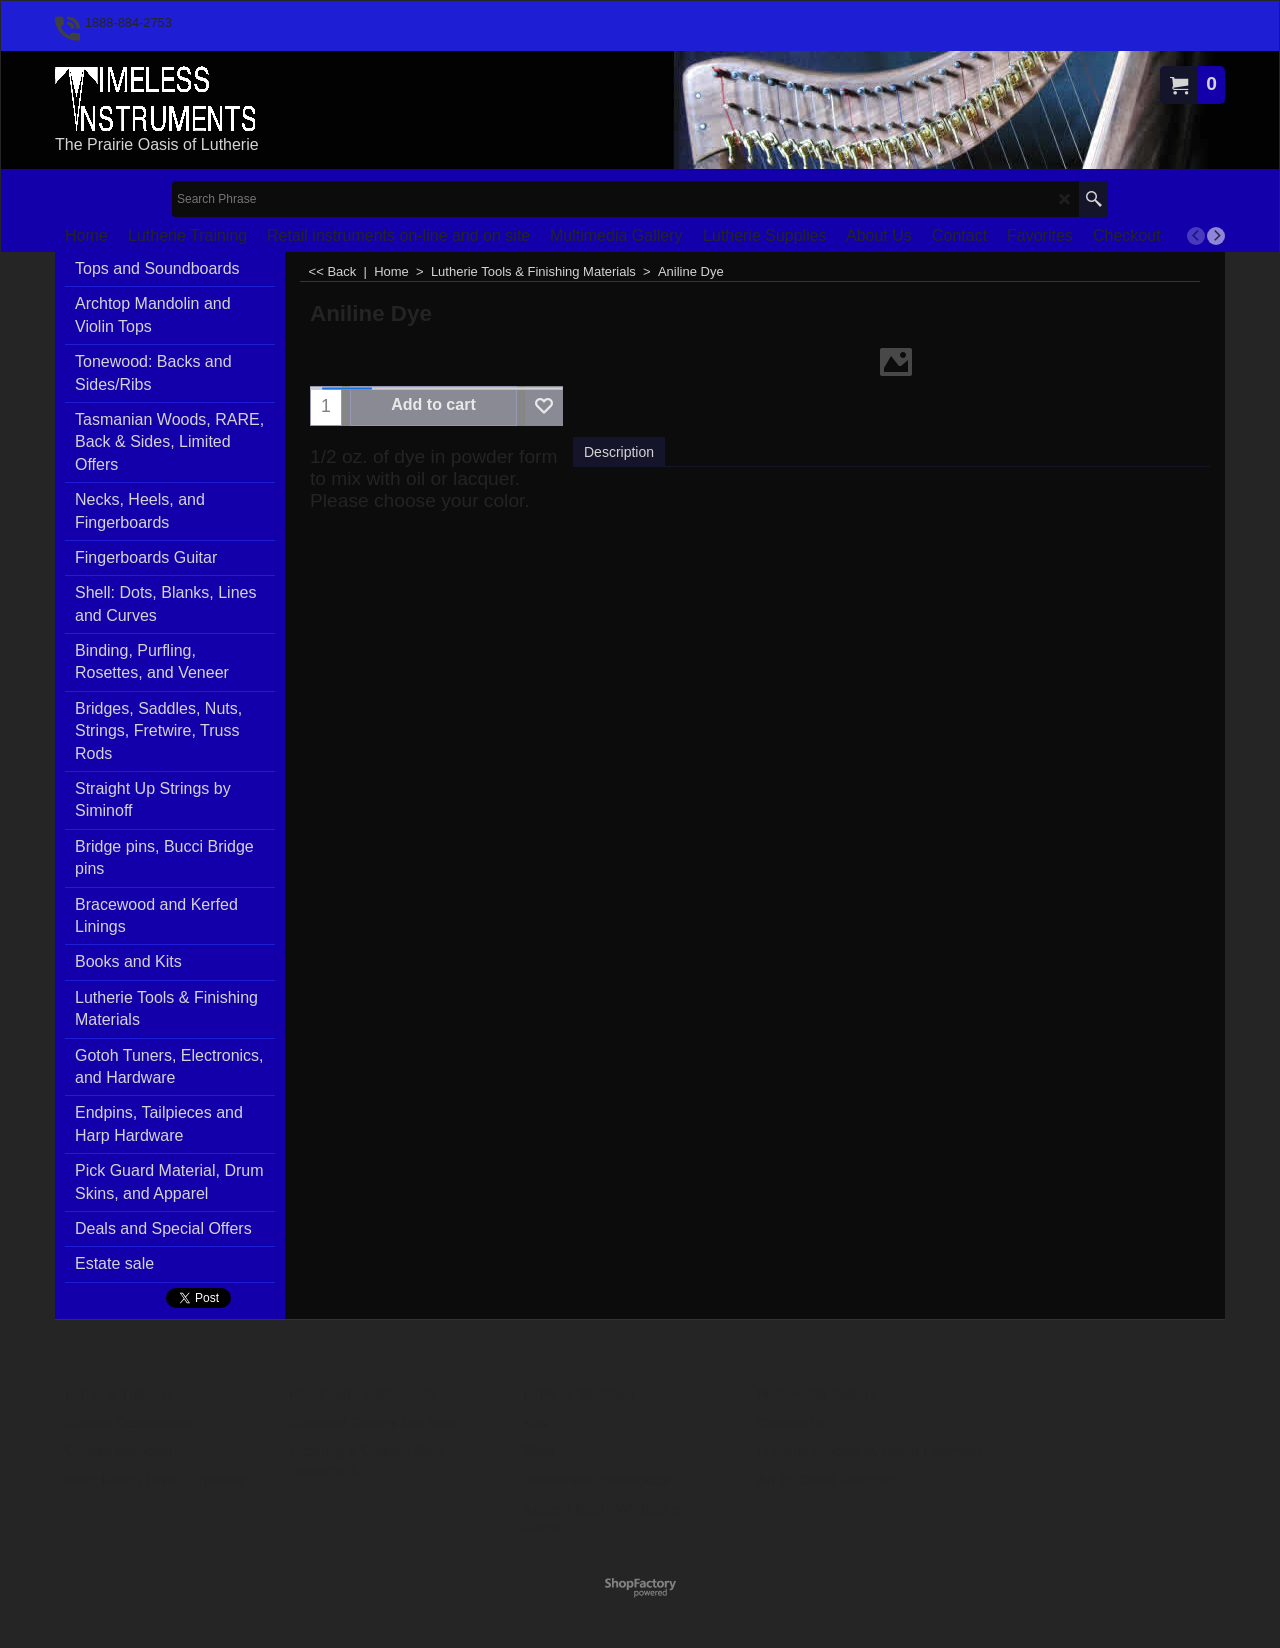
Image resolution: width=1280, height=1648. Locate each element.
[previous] (1196, 236)
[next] (1216, 236)
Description (619, 452)
